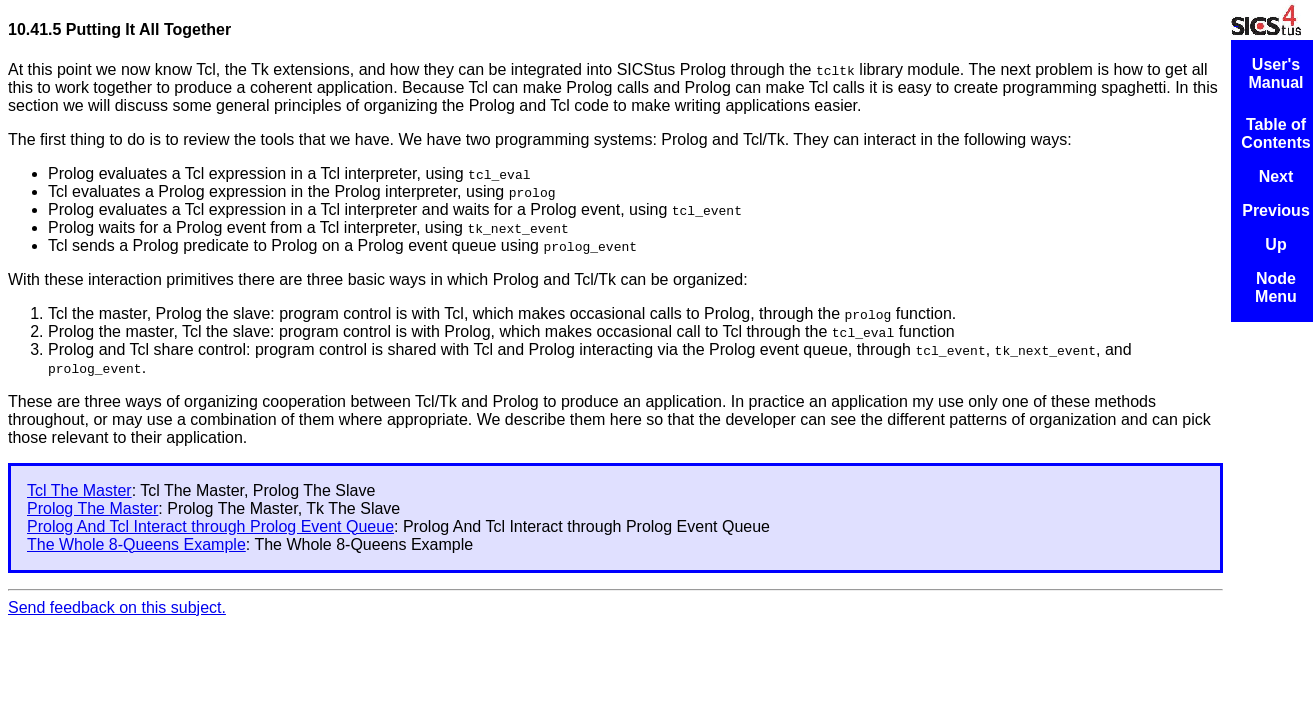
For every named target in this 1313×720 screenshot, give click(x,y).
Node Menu (1276, 287)
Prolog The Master (92, 508)
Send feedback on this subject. (117, 607)
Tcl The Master (79, 490)
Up (1275, 244)
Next (1276, 176)
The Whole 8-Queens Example (136, 544)
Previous (1276, 210)
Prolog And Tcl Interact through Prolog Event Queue (210, 526)
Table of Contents (1275, 133)
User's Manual (1275, 73)
